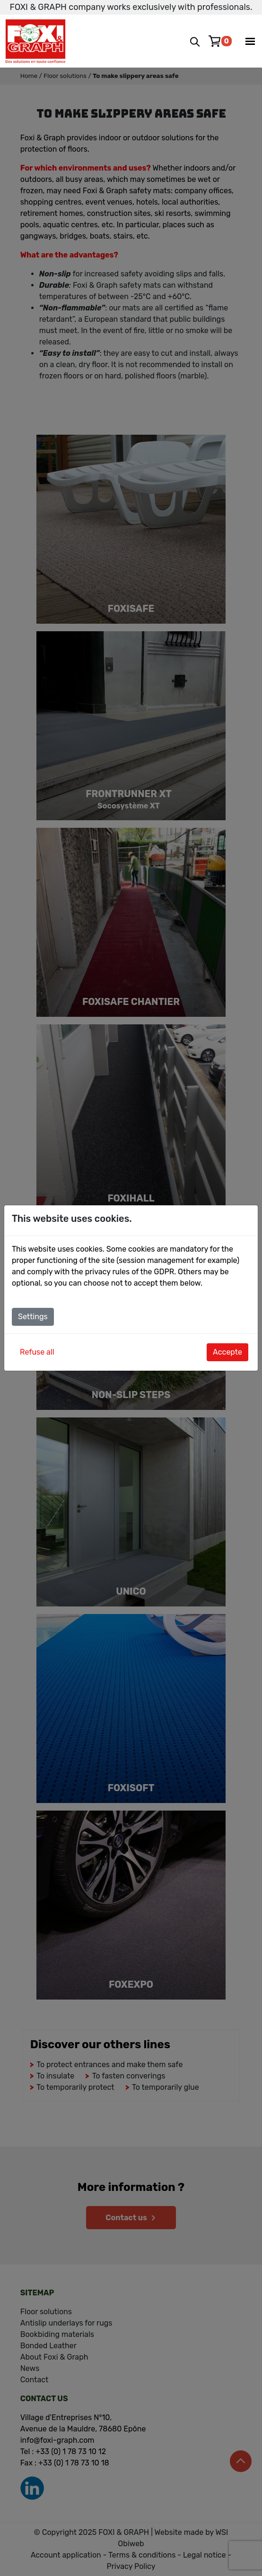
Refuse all (37, 1352)
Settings (33, 1316)
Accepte (227, 1352)
